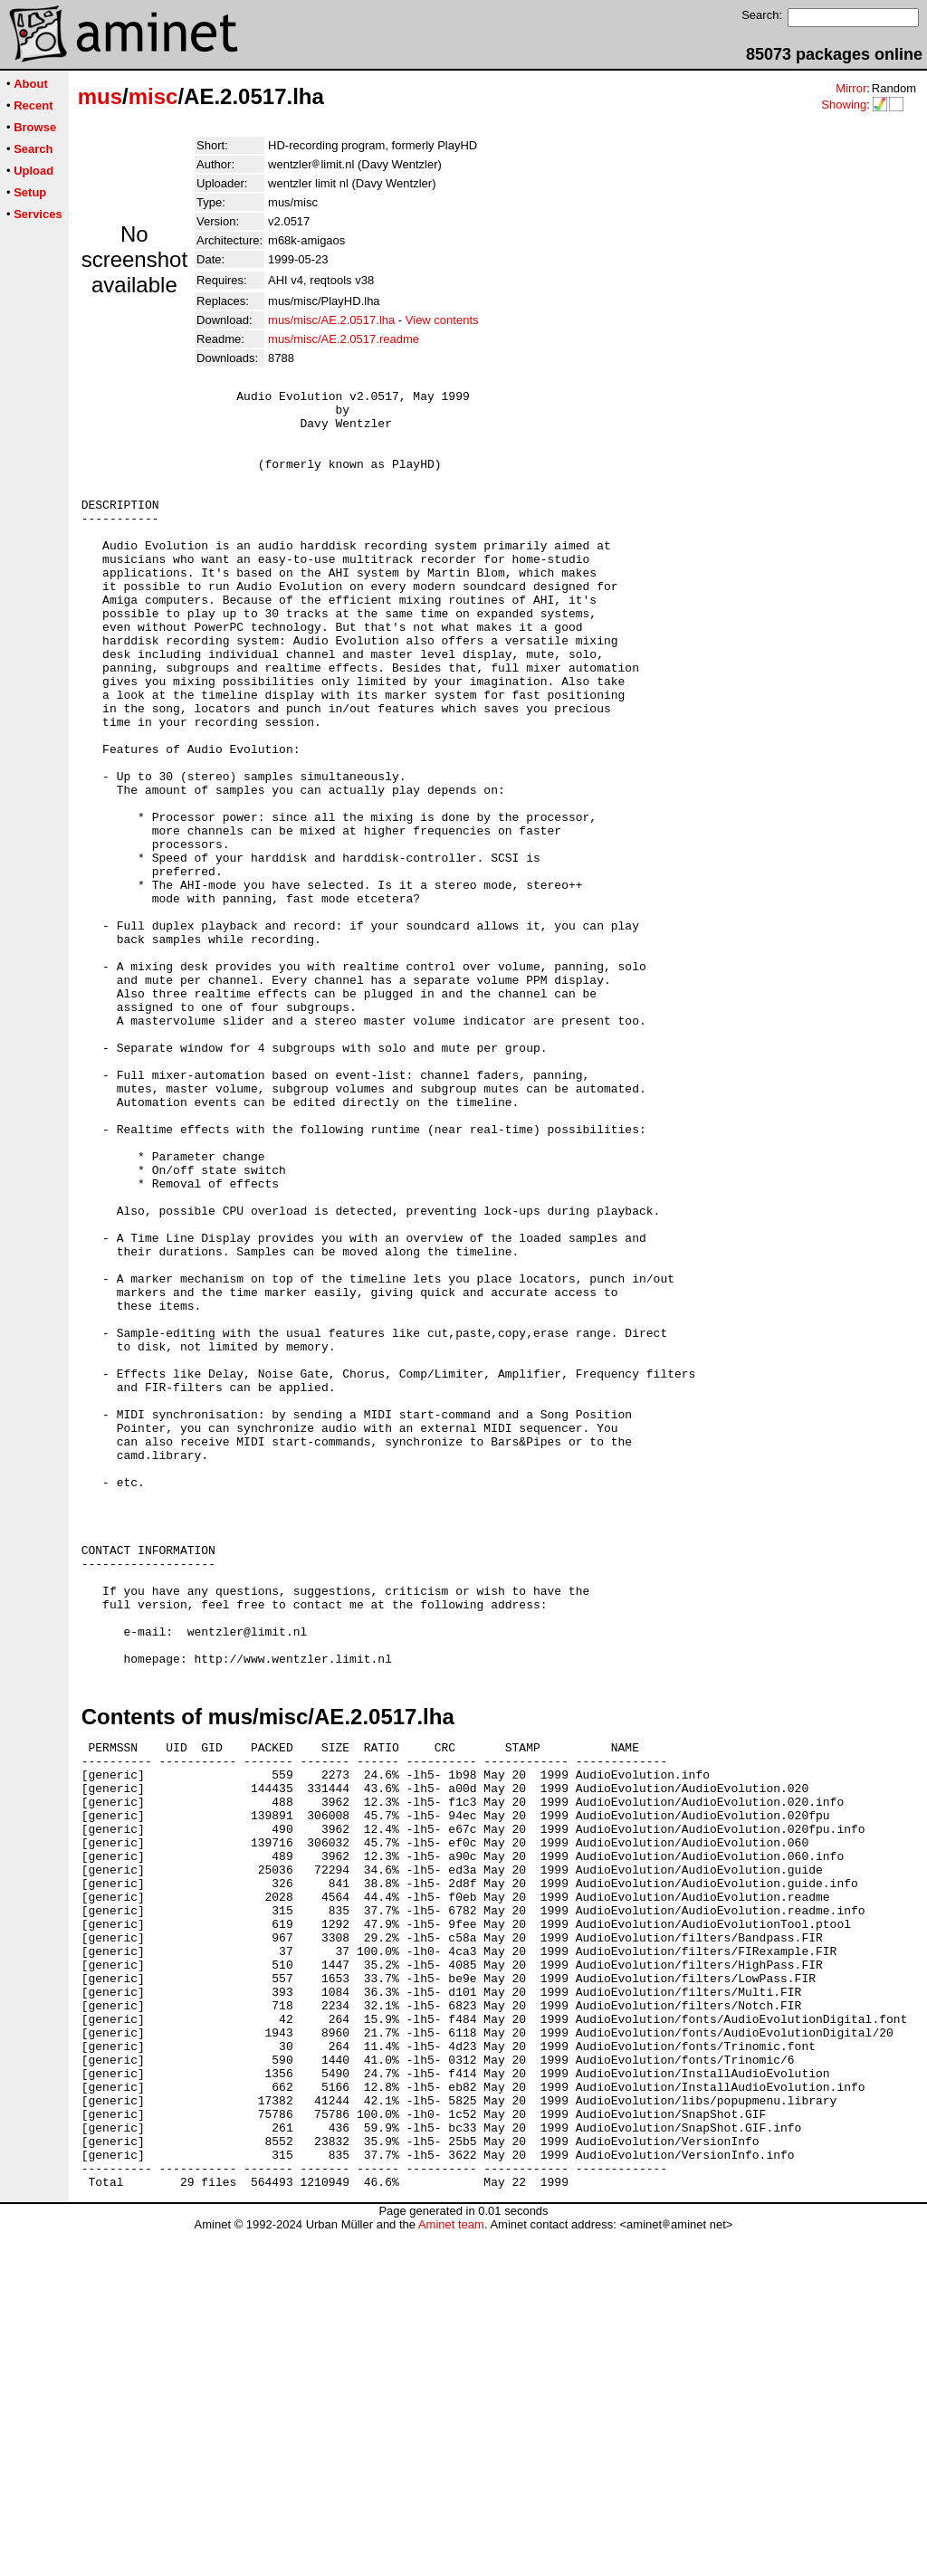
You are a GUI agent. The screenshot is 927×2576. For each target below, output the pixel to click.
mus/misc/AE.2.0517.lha (331, 320)
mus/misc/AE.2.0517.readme (343, 339)
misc (153, 96)
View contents (442, 320)
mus (100, 96)
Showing (843, 104)
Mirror (851, 88)
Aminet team (451, 2569)
